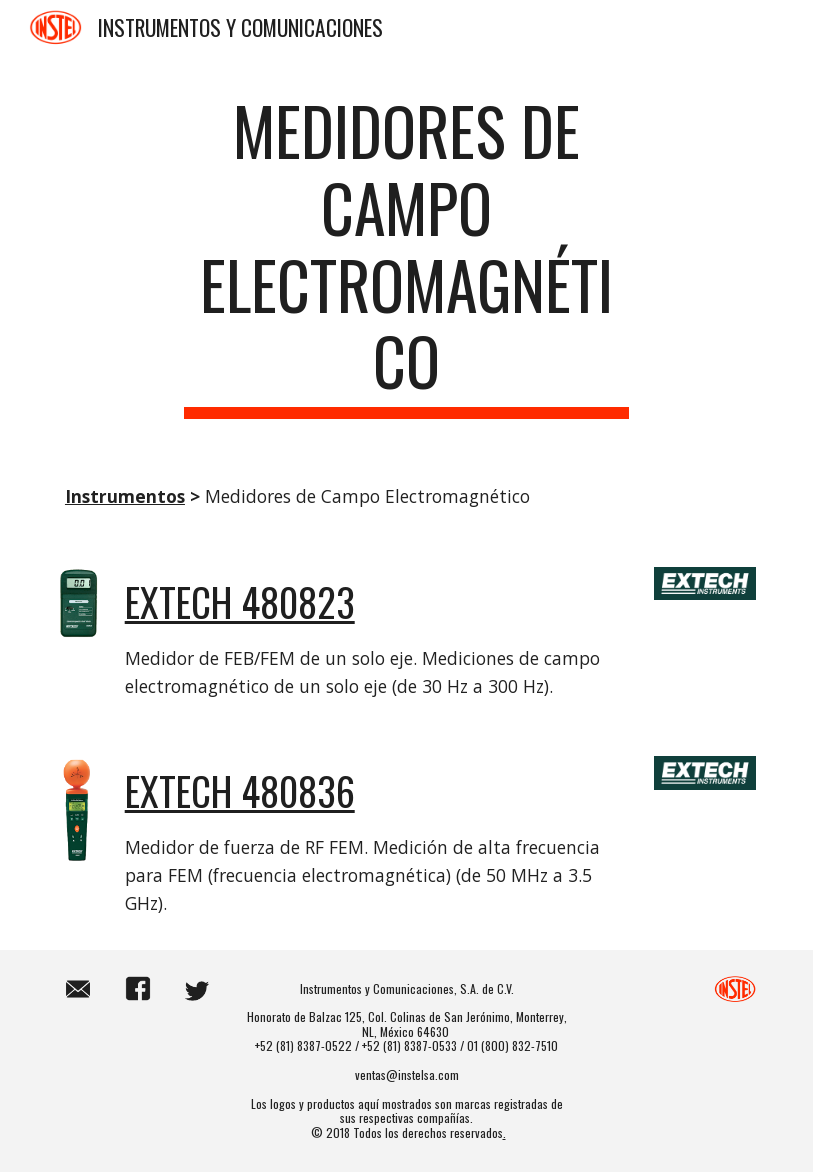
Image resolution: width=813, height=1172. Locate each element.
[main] (406, 255)
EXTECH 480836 (240, 790)
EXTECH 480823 (240, 601)
